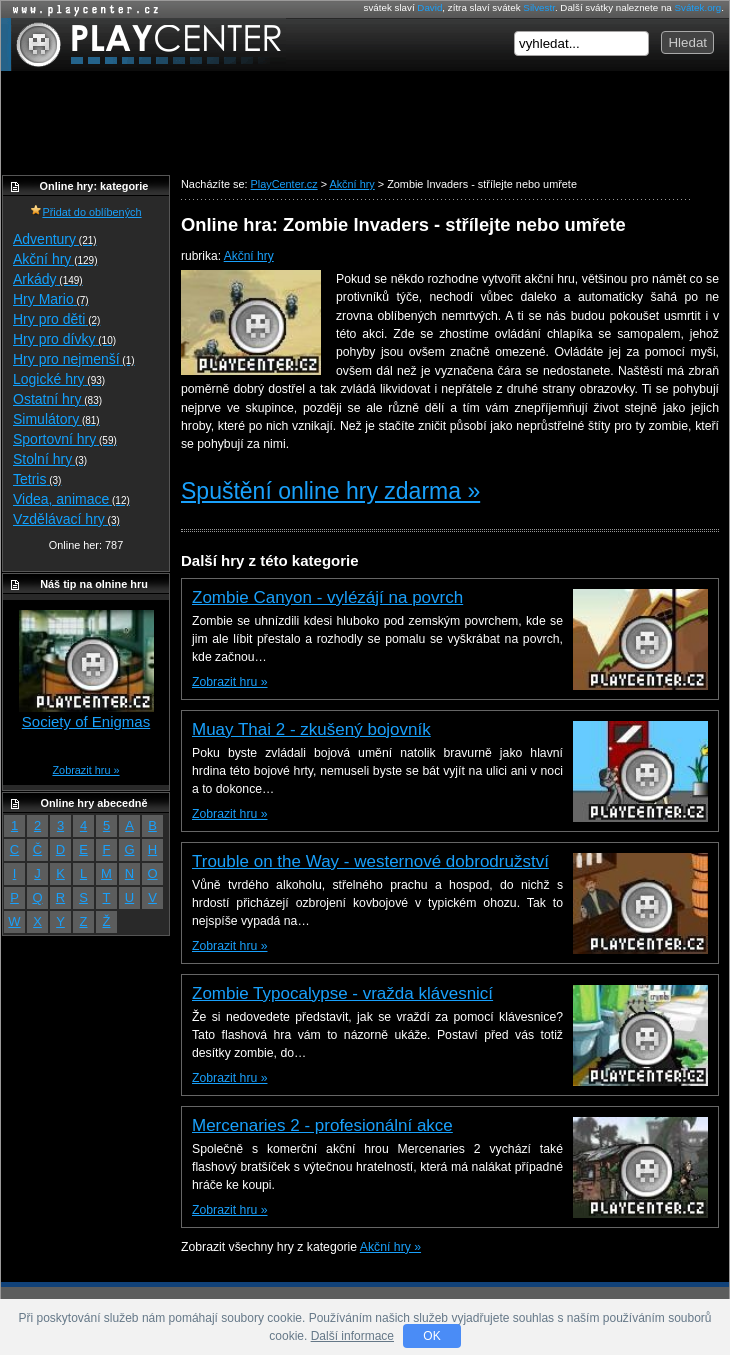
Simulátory (56, 419)
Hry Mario (51, 299)
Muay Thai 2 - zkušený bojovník (311, 729)
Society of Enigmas (86, 721)
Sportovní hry (65, 439)
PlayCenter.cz (143, 44)
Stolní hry (50, 459)
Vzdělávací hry (66, 519)
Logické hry (59, 379)
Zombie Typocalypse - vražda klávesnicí (342, 993)
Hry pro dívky (64, 339)
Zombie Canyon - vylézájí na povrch (327, 597)
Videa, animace (71, 499)
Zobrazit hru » (229, 682)
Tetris (37, 479)
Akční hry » (390, 1247)
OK (431, 1336)
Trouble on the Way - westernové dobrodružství (370, 861)
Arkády (48, 279)
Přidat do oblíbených (85, 212)
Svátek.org (698, 7)
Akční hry (249, 256)
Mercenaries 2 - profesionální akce (322, 1125)
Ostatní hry (57, 399)
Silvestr (539, 7)
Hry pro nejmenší (74, 359)
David (429, 7)
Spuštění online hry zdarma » (330, 491)
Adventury (55, 239)
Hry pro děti (56, 319)
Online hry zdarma (81, 9)
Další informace (352, 1336)
